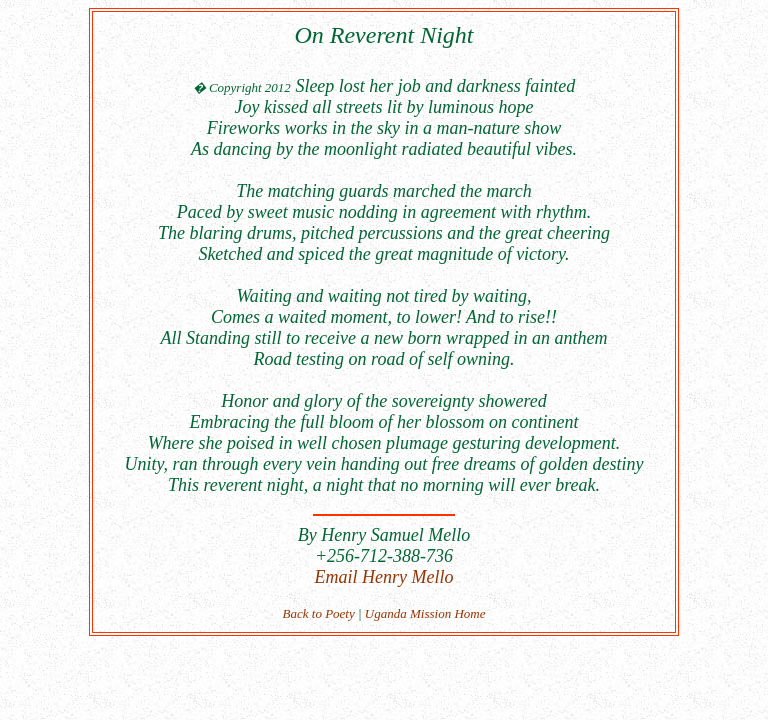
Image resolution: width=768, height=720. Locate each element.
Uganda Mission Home (425, 613)
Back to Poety (319, 613)
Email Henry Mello (384, 577)
